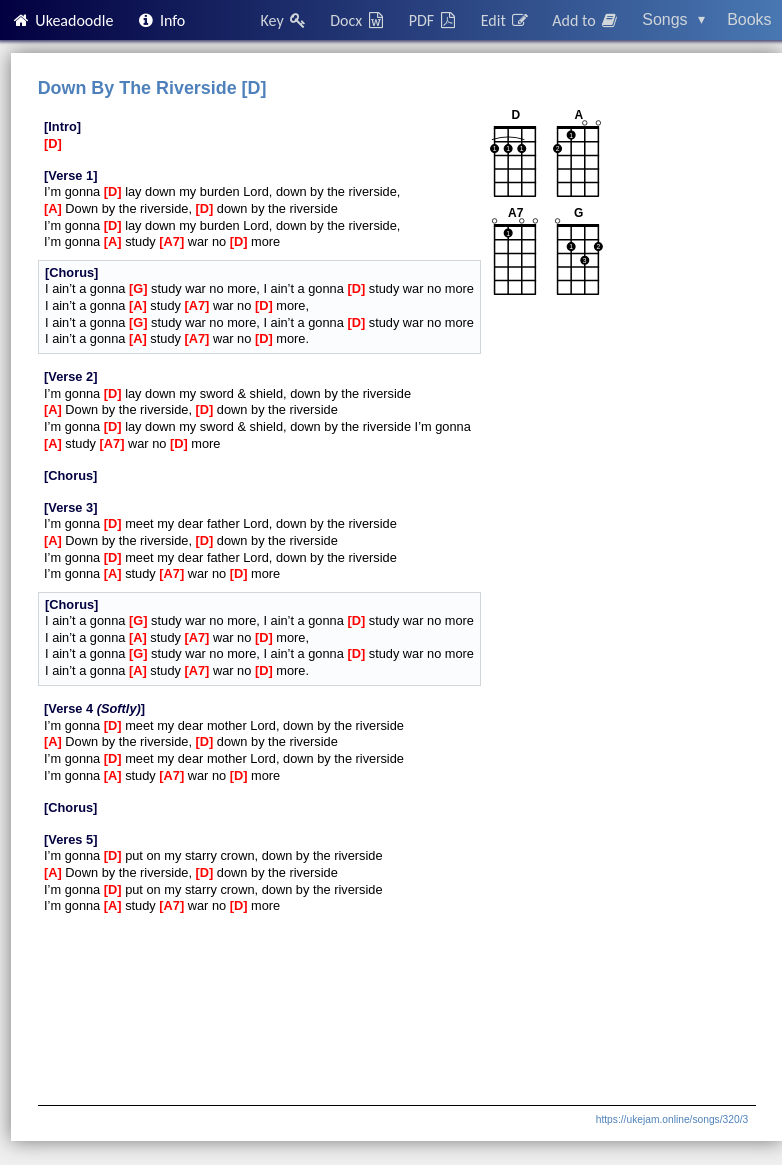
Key (284, 20)
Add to (586, 20)
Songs (673, 19)
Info (161, 20)
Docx (358, 20)
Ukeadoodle (62, 20)
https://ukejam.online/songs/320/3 (672, 1119)
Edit (505, 20)
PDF (434, 20)
